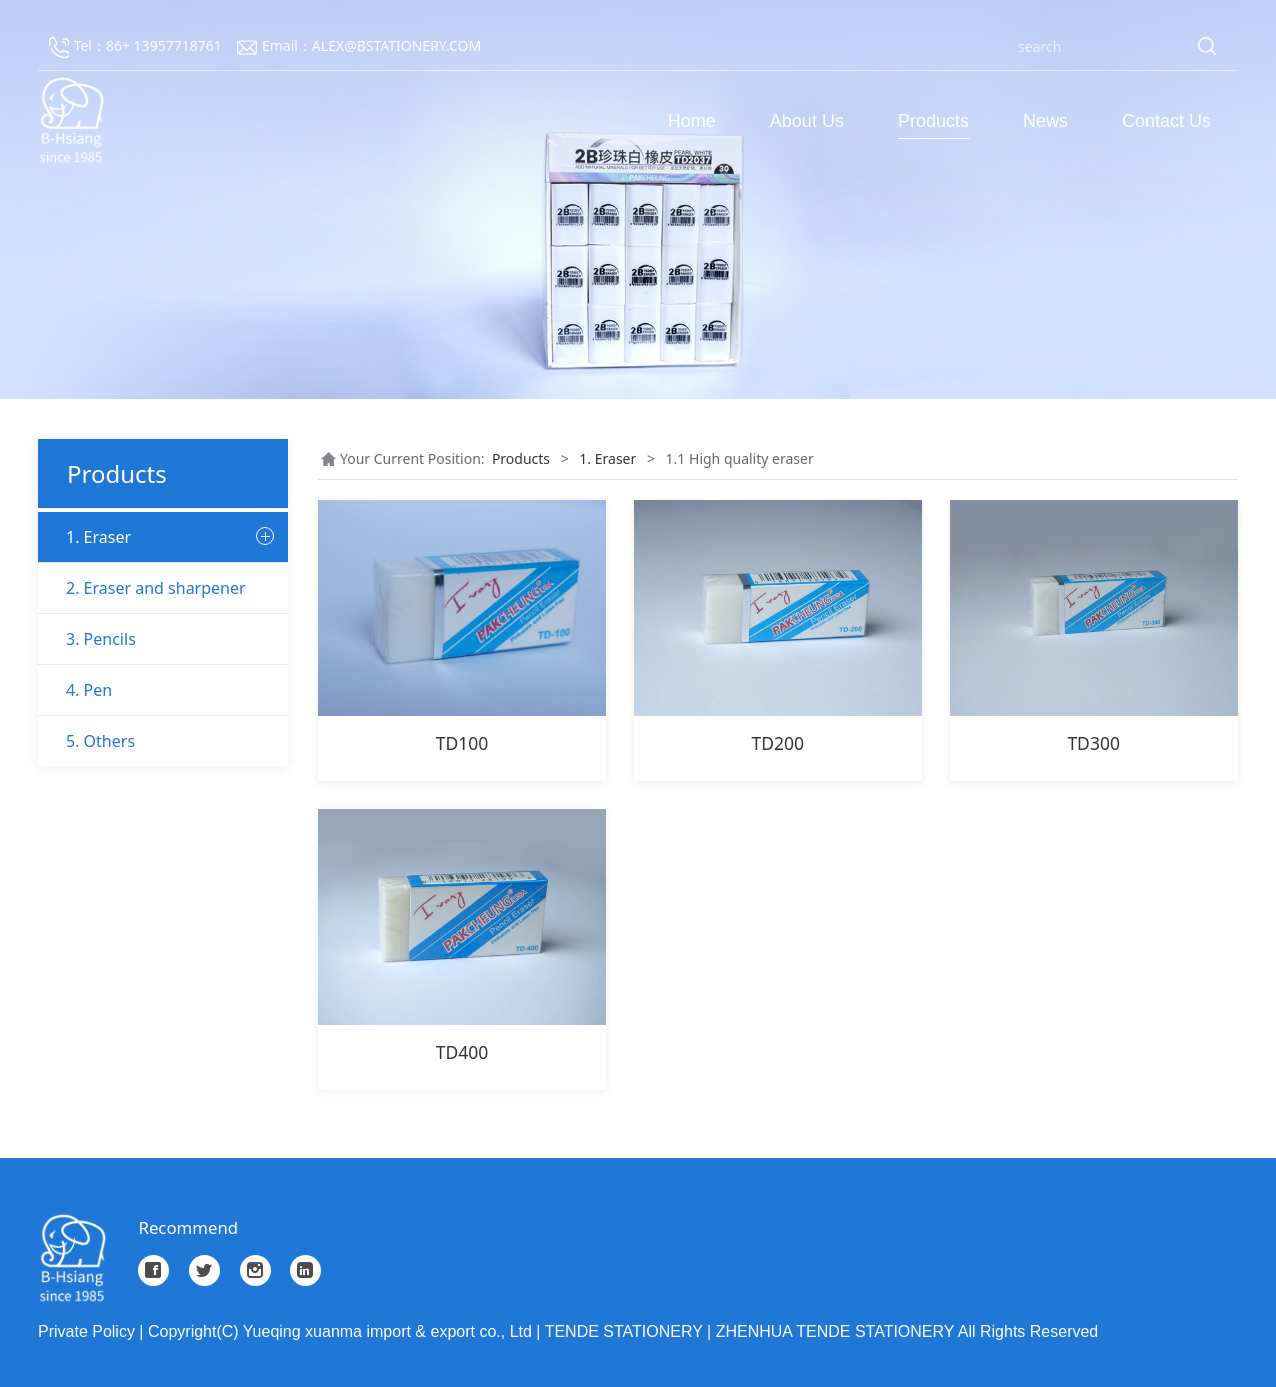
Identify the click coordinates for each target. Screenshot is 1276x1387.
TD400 (462, 1052)
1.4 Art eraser (110, 745)
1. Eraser (98, 537)
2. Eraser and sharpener (156, 901)
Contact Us (1166, 121)
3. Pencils (101, 952)
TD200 (778, 743)
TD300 (1093, 743)
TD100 (462, 743)
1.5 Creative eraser (127, 797)
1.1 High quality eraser (140, 588)
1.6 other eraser (118, 849)
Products (933, 121)
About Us (807, 121)
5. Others (100, 1054)
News (1045, 121)
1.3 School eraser (122, 693)
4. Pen (89, 1003)
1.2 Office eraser (119, 641)
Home (692, 121)
